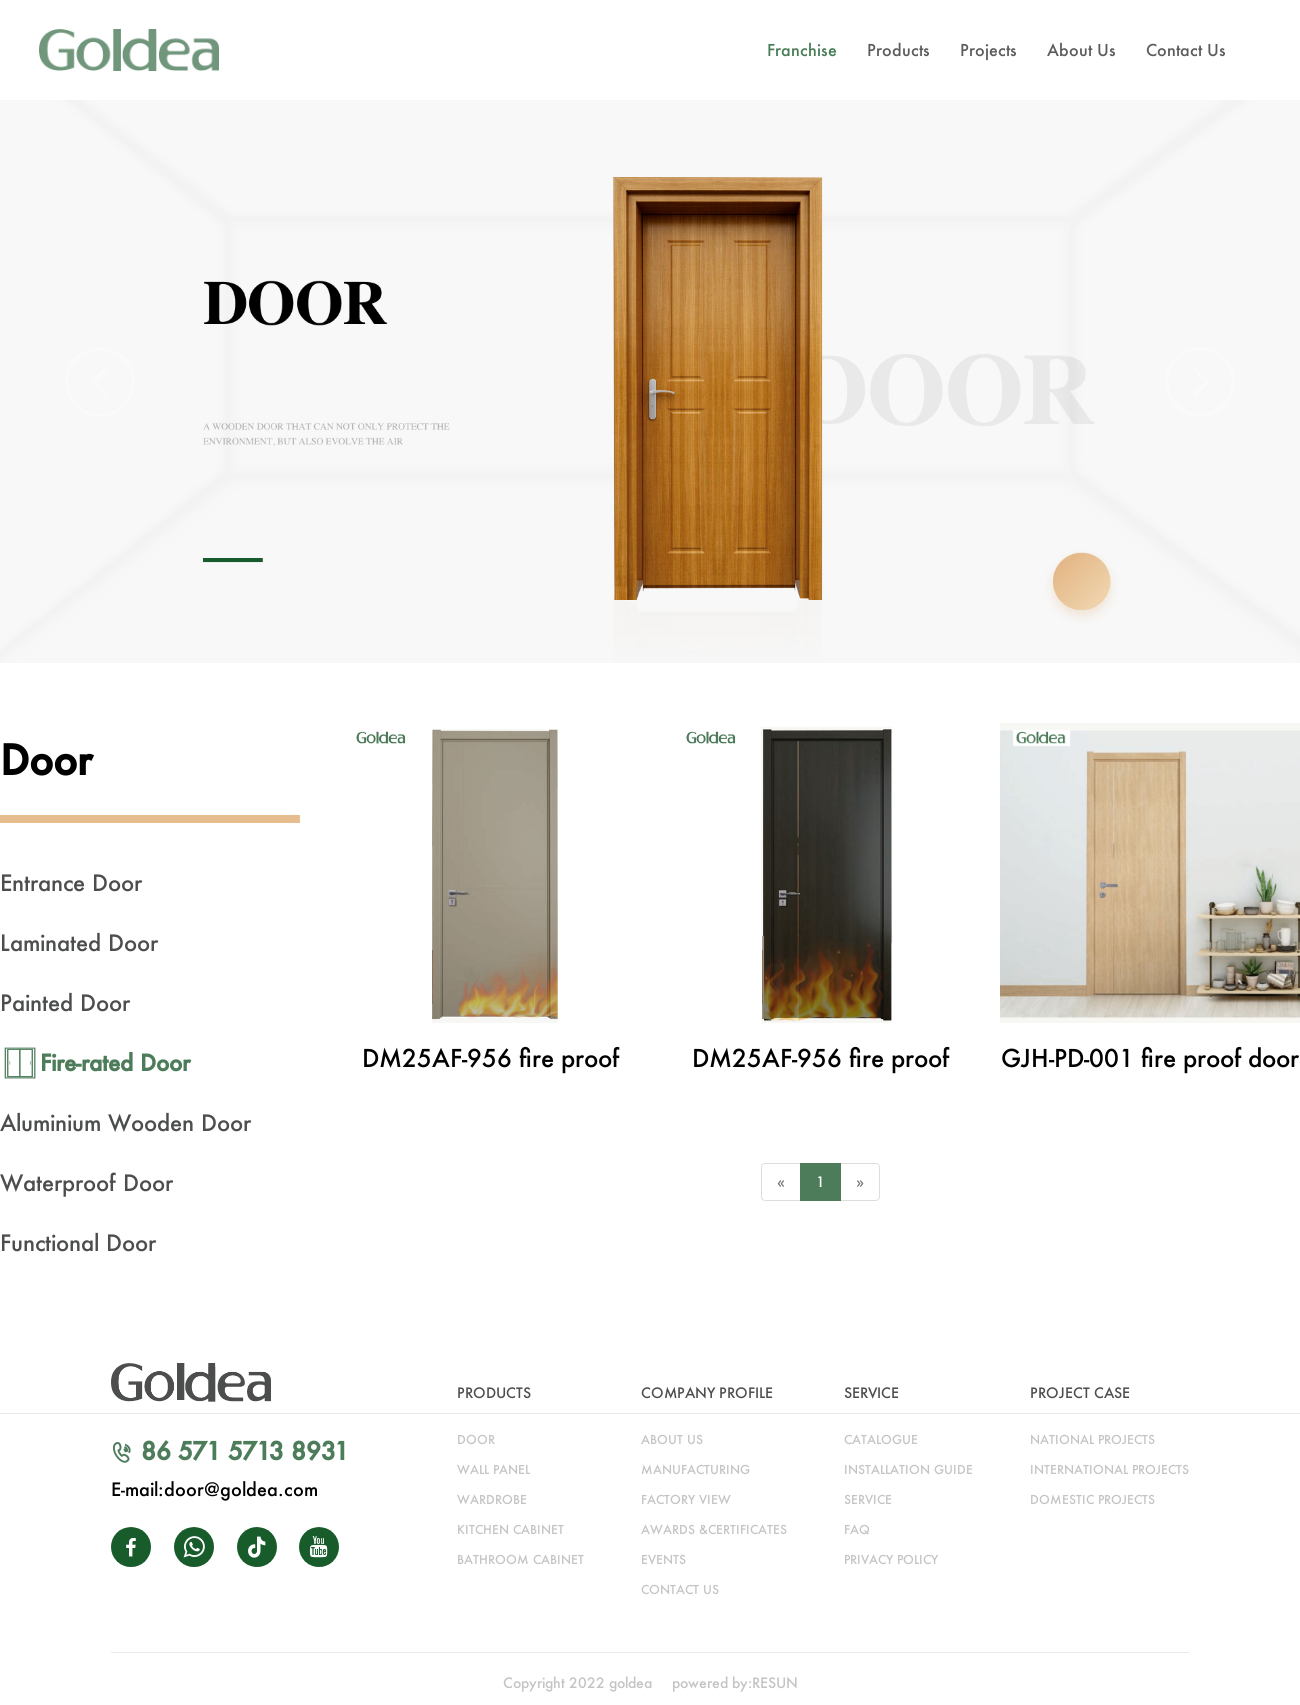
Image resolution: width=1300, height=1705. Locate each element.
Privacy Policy (891, 1559)
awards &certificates (714, 1529)
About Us (1081, 49)
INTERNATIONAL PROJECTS (1109, 1469)
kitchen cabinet (510, 1529)
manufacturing (695, 1469)
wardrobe (492, 1499)
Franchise (802, 49)
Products (898, 49)
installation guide (908, 1469)
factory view (686, 1499)
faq (857, 1529)
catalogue (881, 1439)
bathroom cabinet (520, 1559)
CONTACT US (680, 1589)
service (868, 1499)
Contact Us (1186, 49)
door (476, 1439)
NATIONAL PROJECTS (1092, 1439)
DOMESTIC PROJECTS (1092, 1499)
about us (672, 1439)
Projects (988, 49)
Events (663, 1559)
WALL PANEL (493, 1469)
